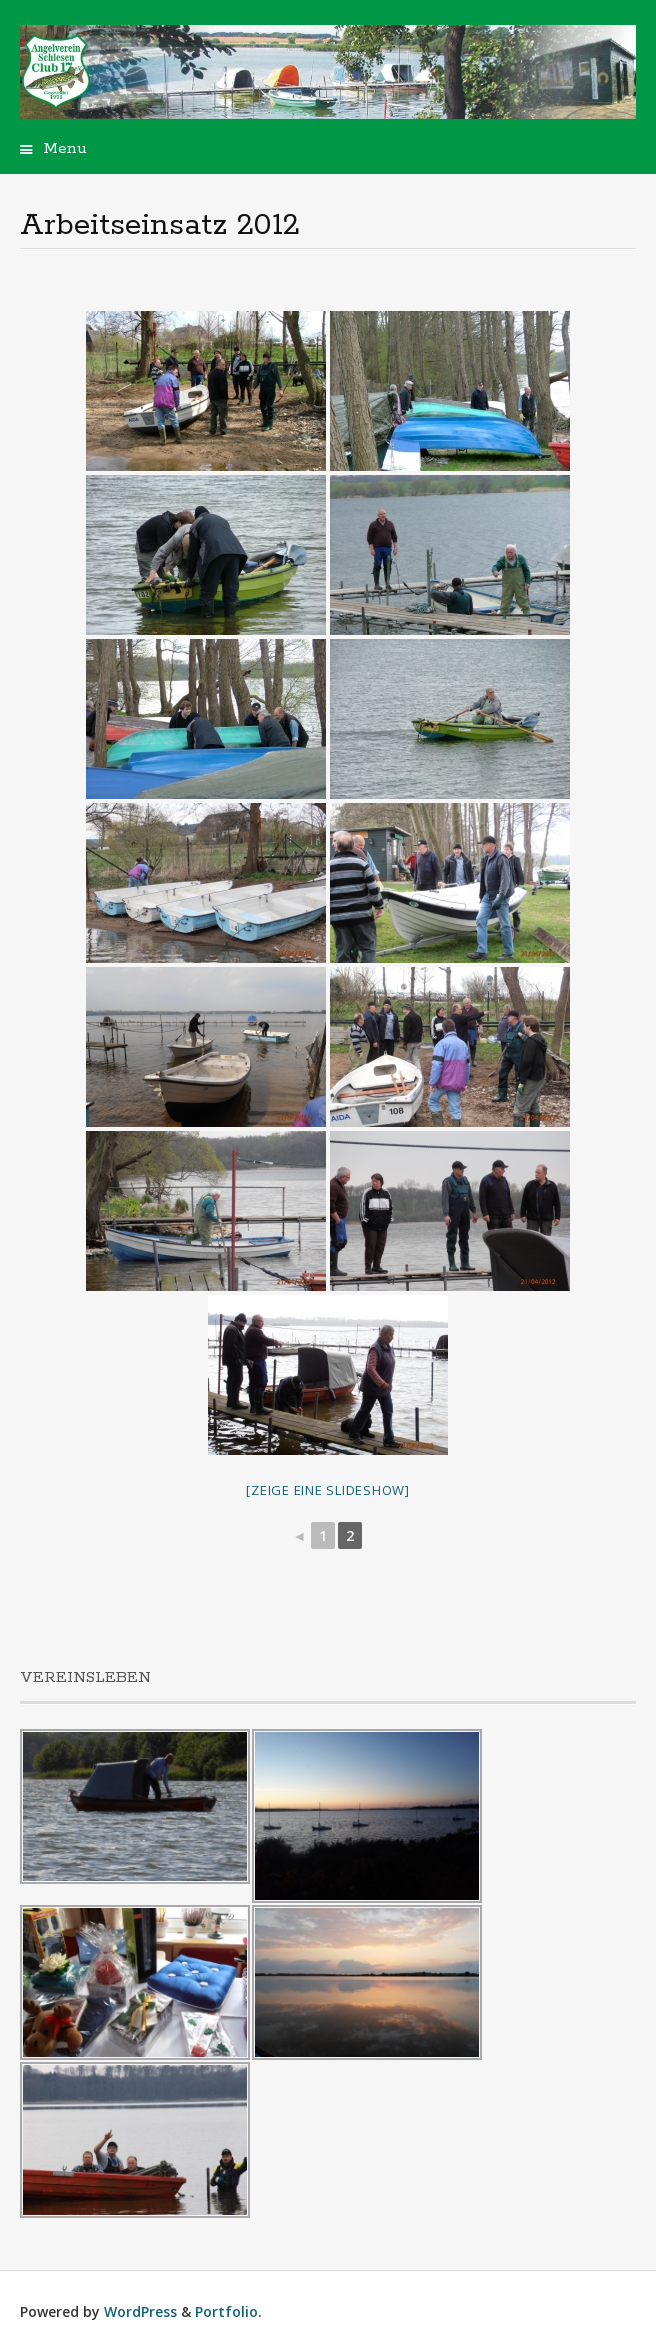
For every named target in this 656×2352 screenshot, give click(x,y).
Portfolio (226, 2311)
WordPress (140, 2311)
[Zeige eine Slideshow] (328, 1490)
